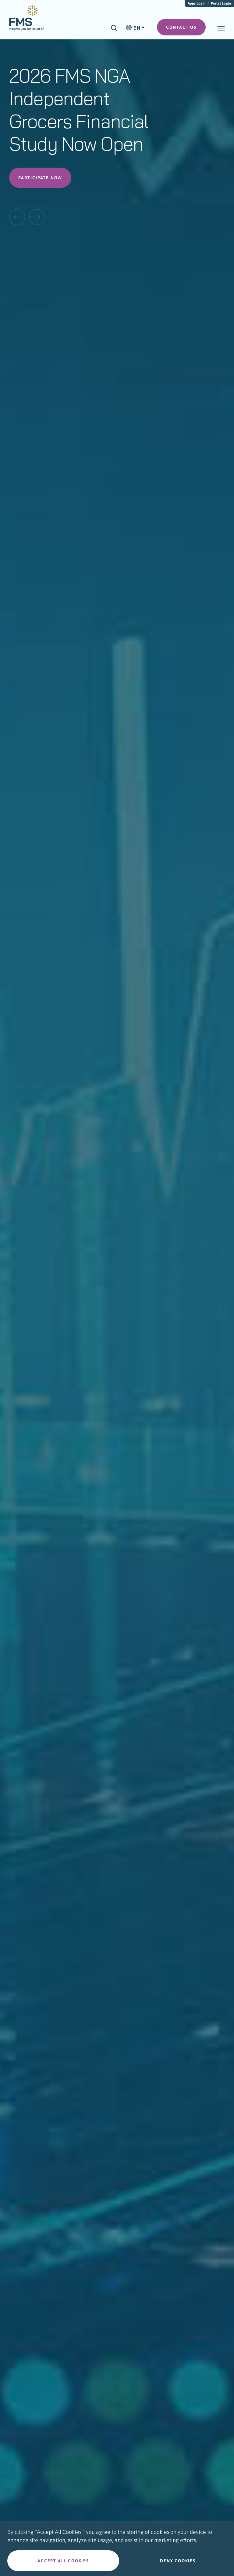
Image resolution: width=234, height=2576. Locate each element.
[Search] (114, 27)
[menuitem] (26, 20)
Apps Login (197, 3)
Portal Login (221, 3)
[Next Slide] (37, 217)
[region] (117, 2549)
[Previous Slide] (17, 217)
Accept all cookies (63, 2560)
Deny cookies (178, 2560)
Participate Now (40, 177)
